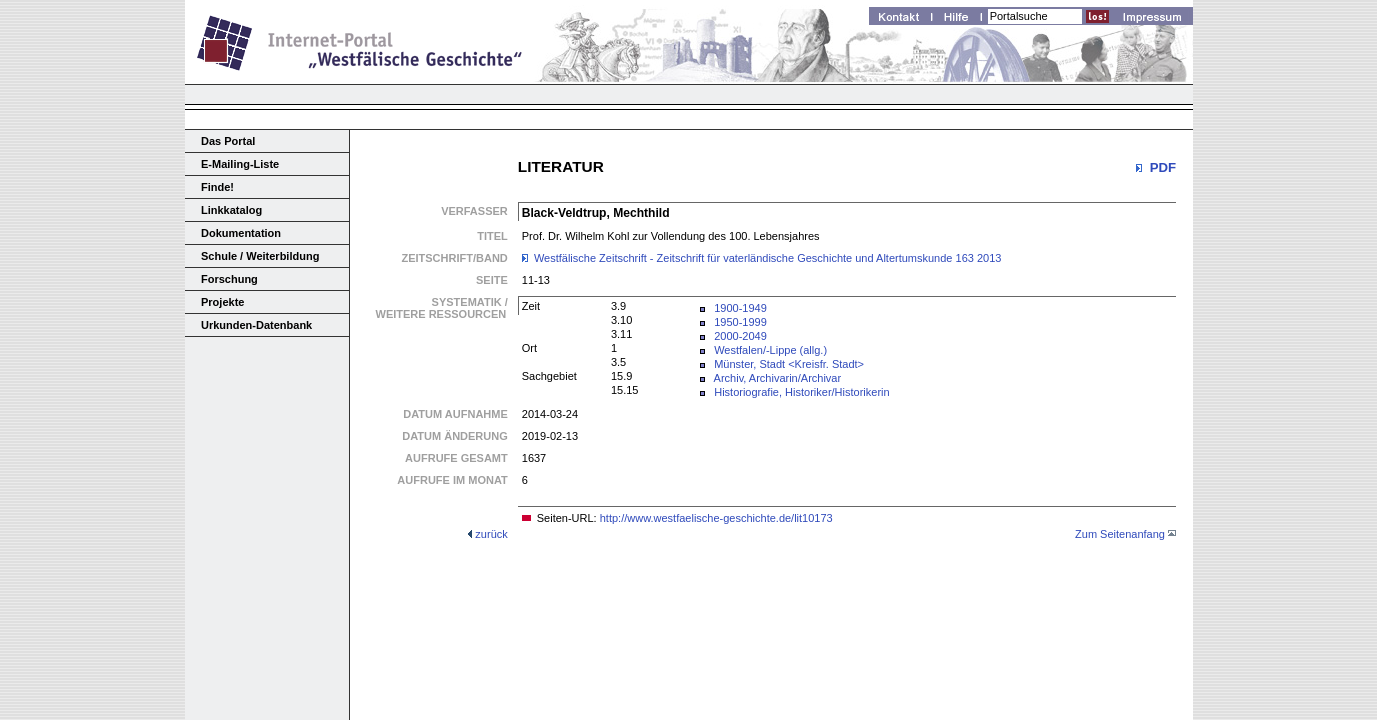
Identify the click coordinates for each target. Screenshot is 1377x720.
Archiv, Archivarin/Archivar (778, 378)
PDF (1163, 167)
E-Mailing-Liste (240, 164)
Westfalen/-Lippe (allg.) (770, 350)
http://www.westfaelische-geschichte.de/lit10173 (716, 518)
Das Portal (228, 141)
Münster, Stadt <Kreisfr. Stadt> (789, 364)
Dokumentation (241, 233)
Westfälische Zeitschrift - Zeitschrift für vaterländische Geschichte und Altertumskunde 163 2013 (768, 258)
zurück (491, 534)
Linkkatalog (231, 210)
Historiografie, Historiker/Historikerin (801, 392)
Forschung (229, 279)
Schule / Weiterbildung (260, 256)
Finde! (217, 187)
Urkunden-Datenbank (256, 325)
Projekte (222, 302)
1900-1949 (740, 308)
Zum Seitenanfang (1120, 534)
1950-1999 (740, 322)
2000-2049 (740, 336)
